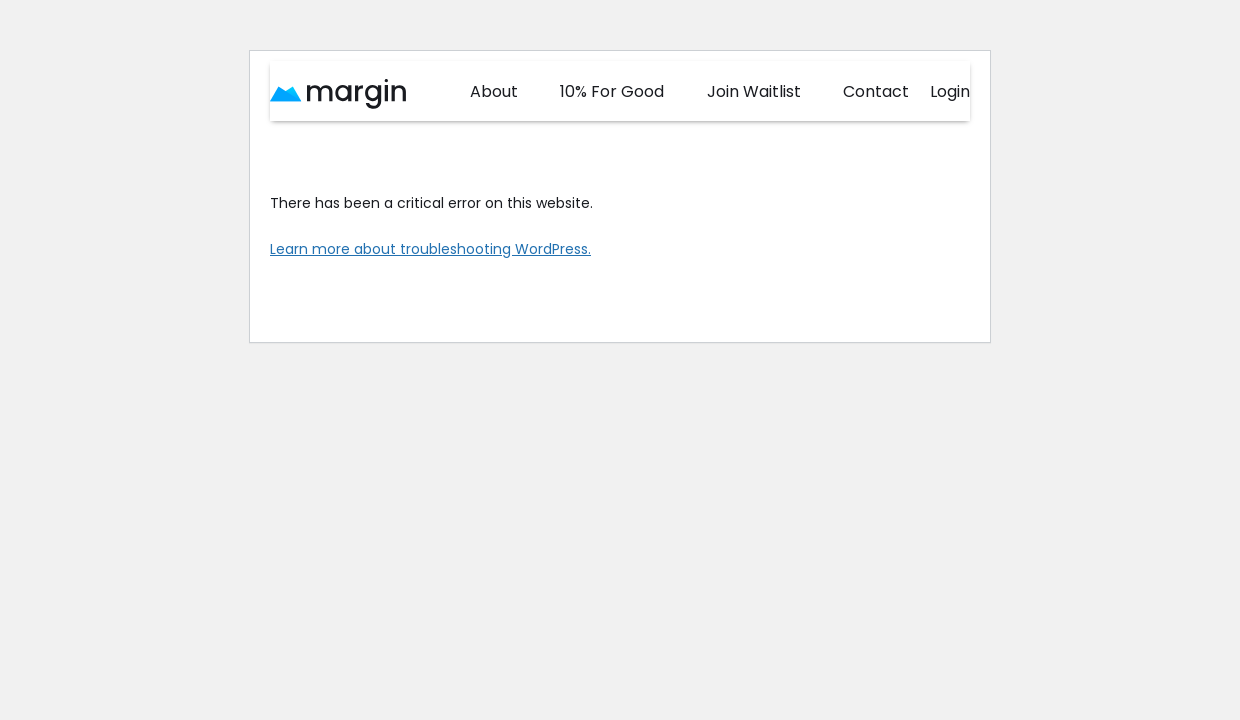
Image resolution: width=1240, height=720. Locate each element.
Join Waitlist (754, 91)
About (494, 91)
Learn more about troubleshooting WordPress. (430, 249)
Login (950, 91)
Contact (876, 91)
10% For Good (612, 91)
